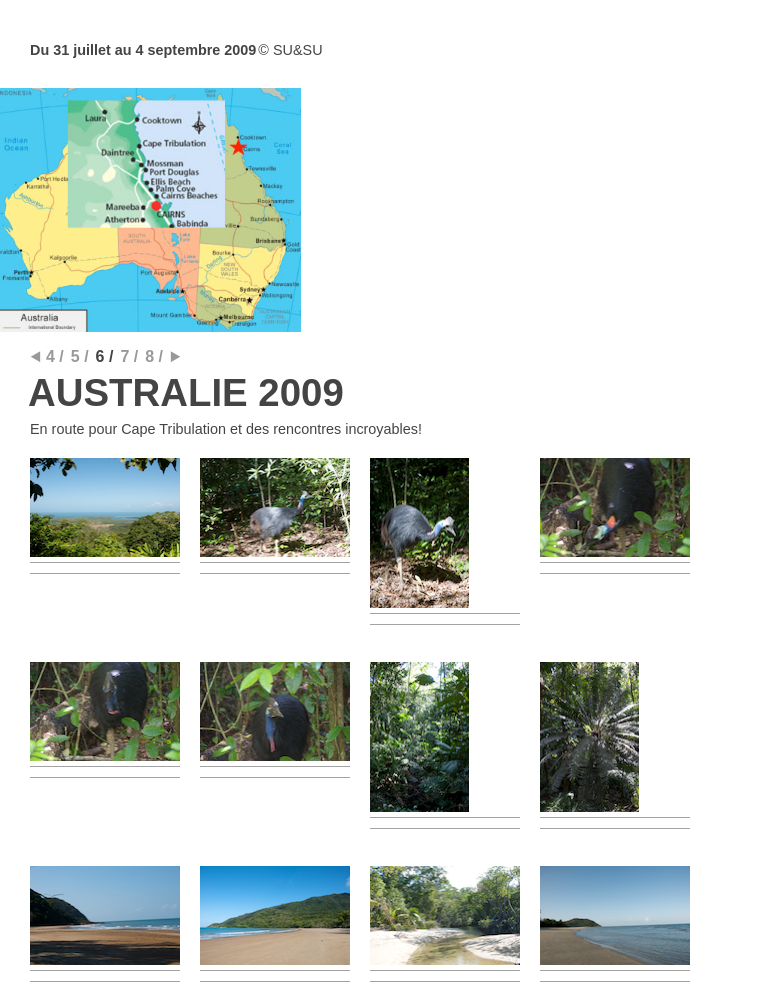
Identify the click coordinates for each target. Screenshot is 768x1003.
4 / (55, 356)
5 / (80, 356)
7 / (129, 356)
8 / (154, 356)
